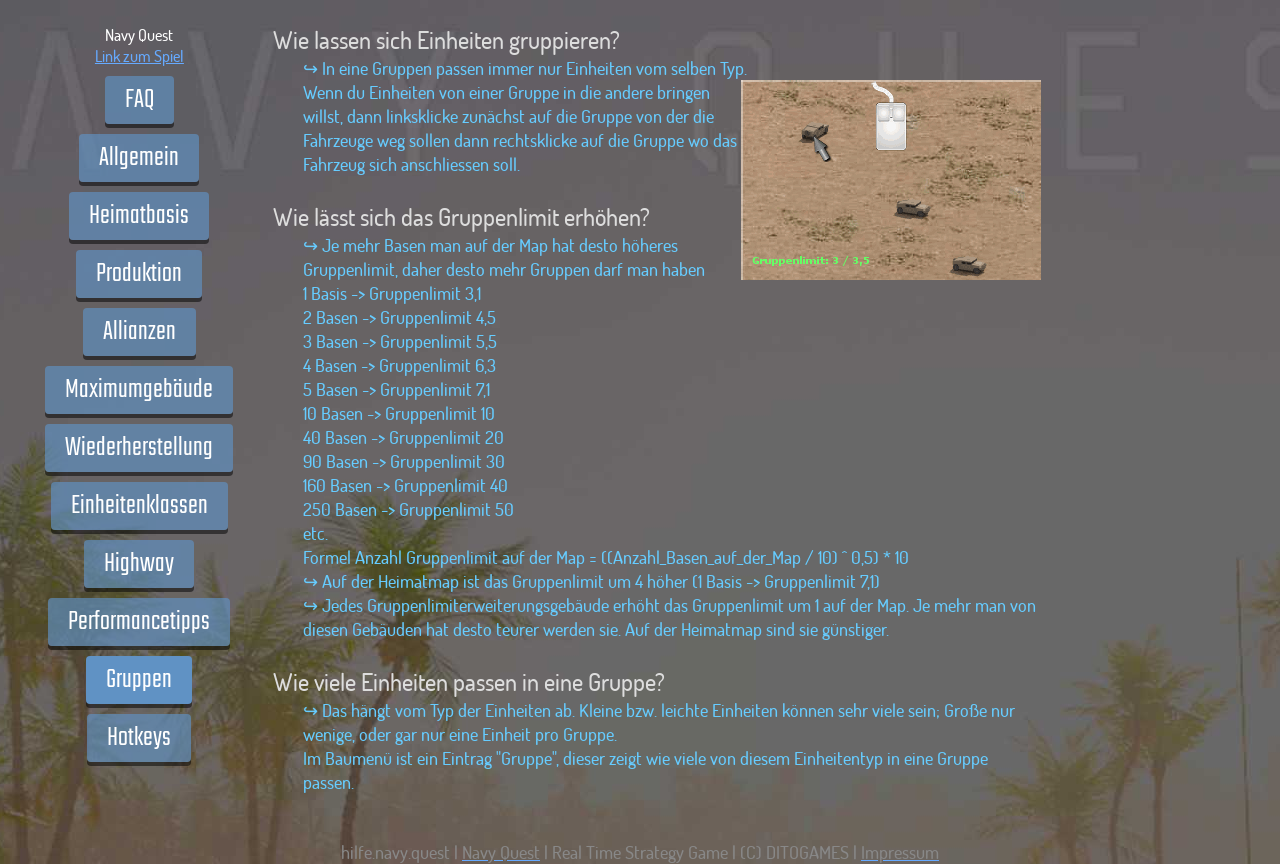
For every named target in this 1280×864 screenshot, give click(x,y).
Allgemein (139, 158)
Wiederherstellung (139, 448)
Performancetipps (139, 622)
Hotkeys (139, 738)
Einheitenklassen (139, 506)
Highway (139, 564)
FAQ (139, 100)
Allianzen (139, 332)
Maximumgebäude (139, 390)
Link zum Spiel (139, 55)
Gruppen (139, 680)
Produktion (139, 274)
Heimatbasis (139, 216)
